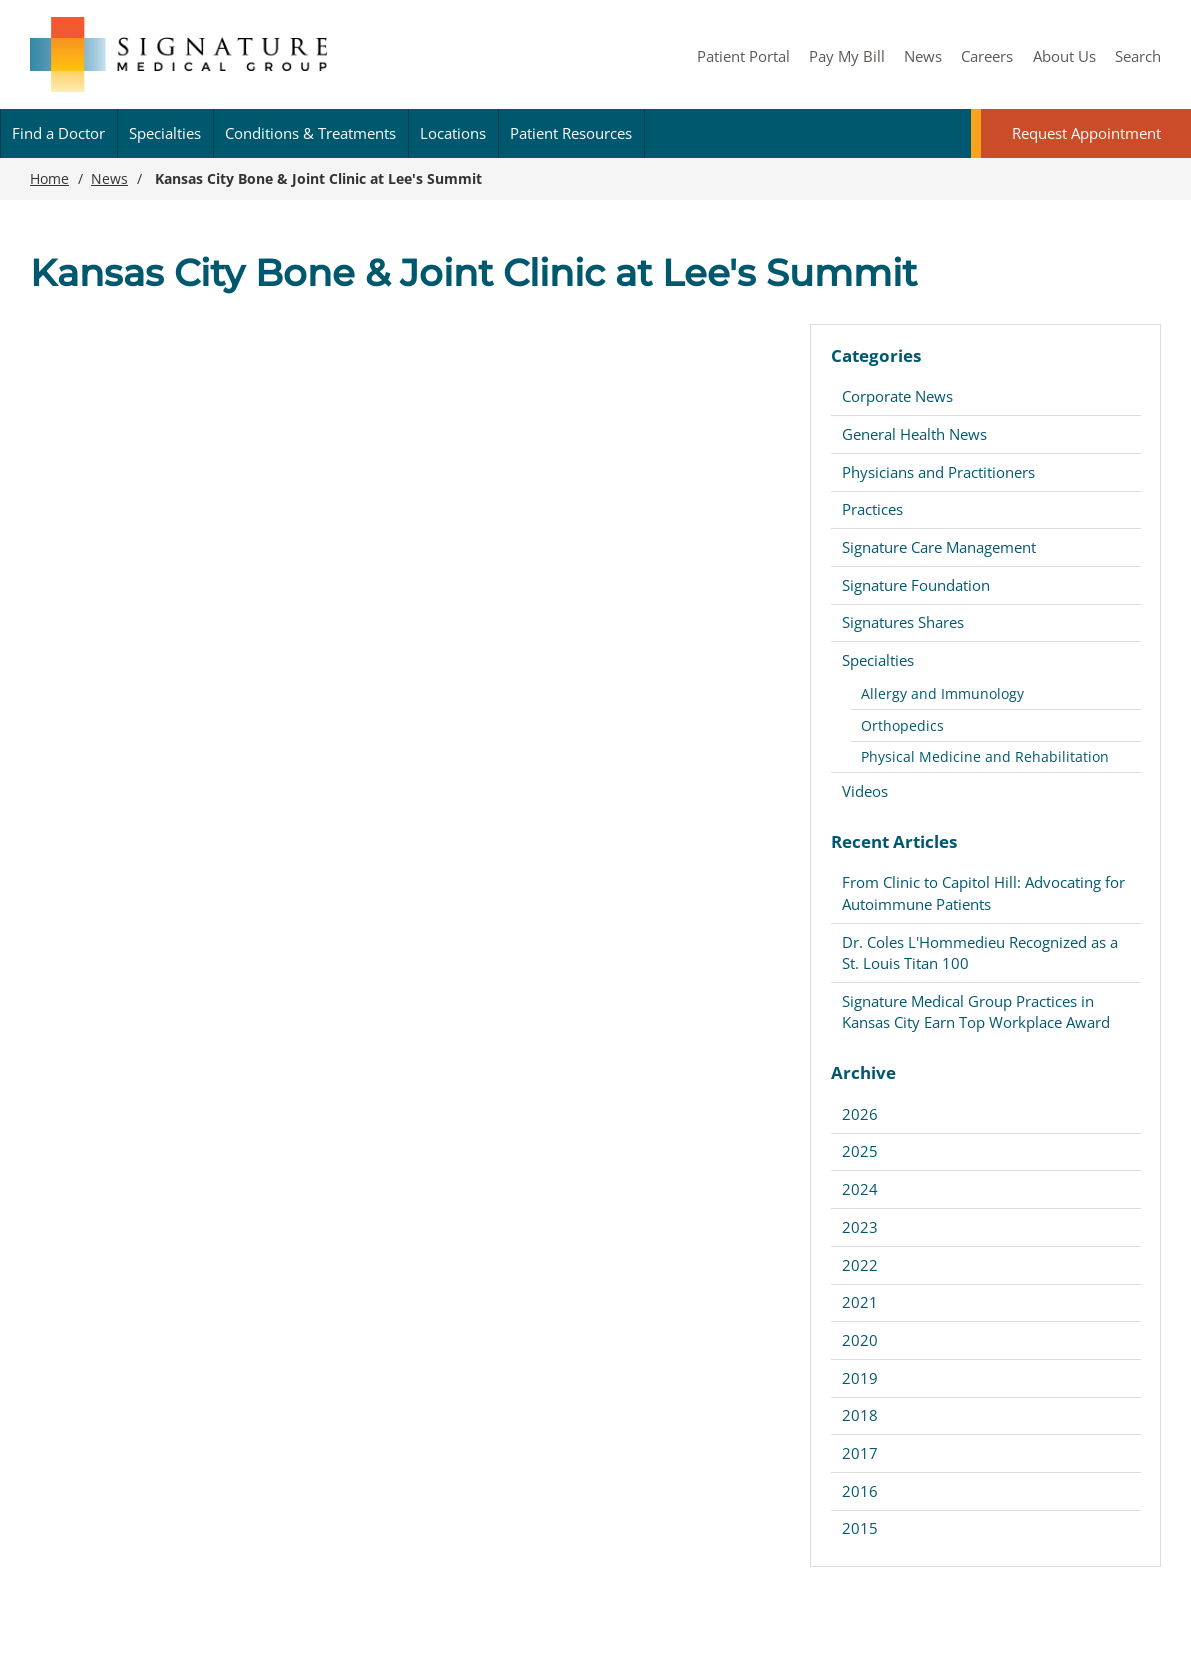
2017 (860, 1453)
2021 (860, 1302)
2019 (860, 1378)
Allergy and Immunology (942, 693)
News (923, 56)
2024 (860, 1189)
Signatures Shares (903, 622)
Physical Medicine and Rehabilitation (985, 756)
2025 (860, 1151)
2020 (860, 1340)
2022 (860, 1265)
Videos (865, 791)
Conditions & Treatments (310, 133)
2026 (860, 1114)
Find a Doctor (58, 133)
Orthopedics (902, 725)
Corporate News (897, 396)
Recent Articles (894, 841)
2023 (860, 1227)
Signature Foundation (916, 585)
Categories (876, 355)
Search (1138, 56)
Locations (453, 133)
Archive (863, 1072)
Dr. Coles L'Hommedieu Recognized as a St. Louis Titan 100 (980, 952)
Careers (987, 56)
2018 (860, 1415)
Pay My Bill (847, 56)
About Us (1064, 56)
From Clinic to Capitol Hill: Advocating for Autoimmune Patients (983, 892)
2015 (860, 1528)
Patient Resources (571, 133)
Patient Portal (743, 56)
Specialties (165, 133)
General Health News (914, 434)
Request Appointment (1086, 133)
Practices (872, 509)
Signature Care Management (939, 547)
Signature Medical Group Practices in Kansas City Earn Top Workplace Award (976, 1011)
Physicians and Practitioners (938, 472)
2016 (860, 1491)
